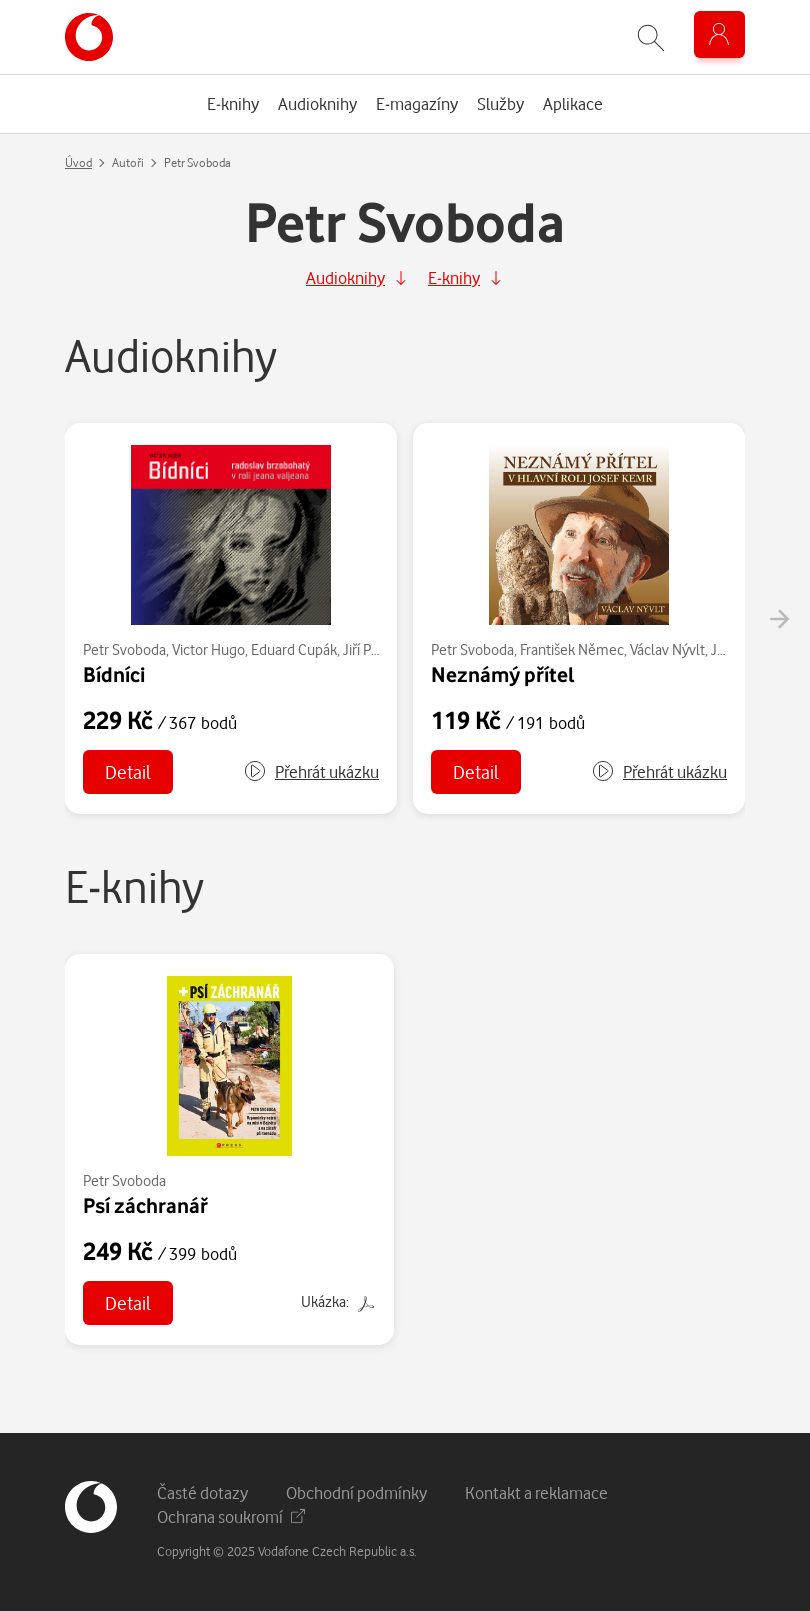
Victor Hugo (208, 649)
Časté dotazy (202, 1492)
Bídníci (114, 674)
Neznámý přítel (503, 674)
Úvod (78, 162)
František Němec (572, 649)
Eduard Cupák (294, 649)
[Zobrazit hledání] (651, 37)
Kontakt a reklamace (536, 1492)
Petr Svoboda (124, 649)
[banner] (89, 37)
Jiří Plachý (373, 649)
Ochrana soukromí (231, 1516)
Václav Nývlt (667, 649)
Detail (128, 771)
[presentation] (779, 619)
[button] (311, 772)
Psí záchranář (145, 1205)
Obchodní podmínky (356, 1492)
